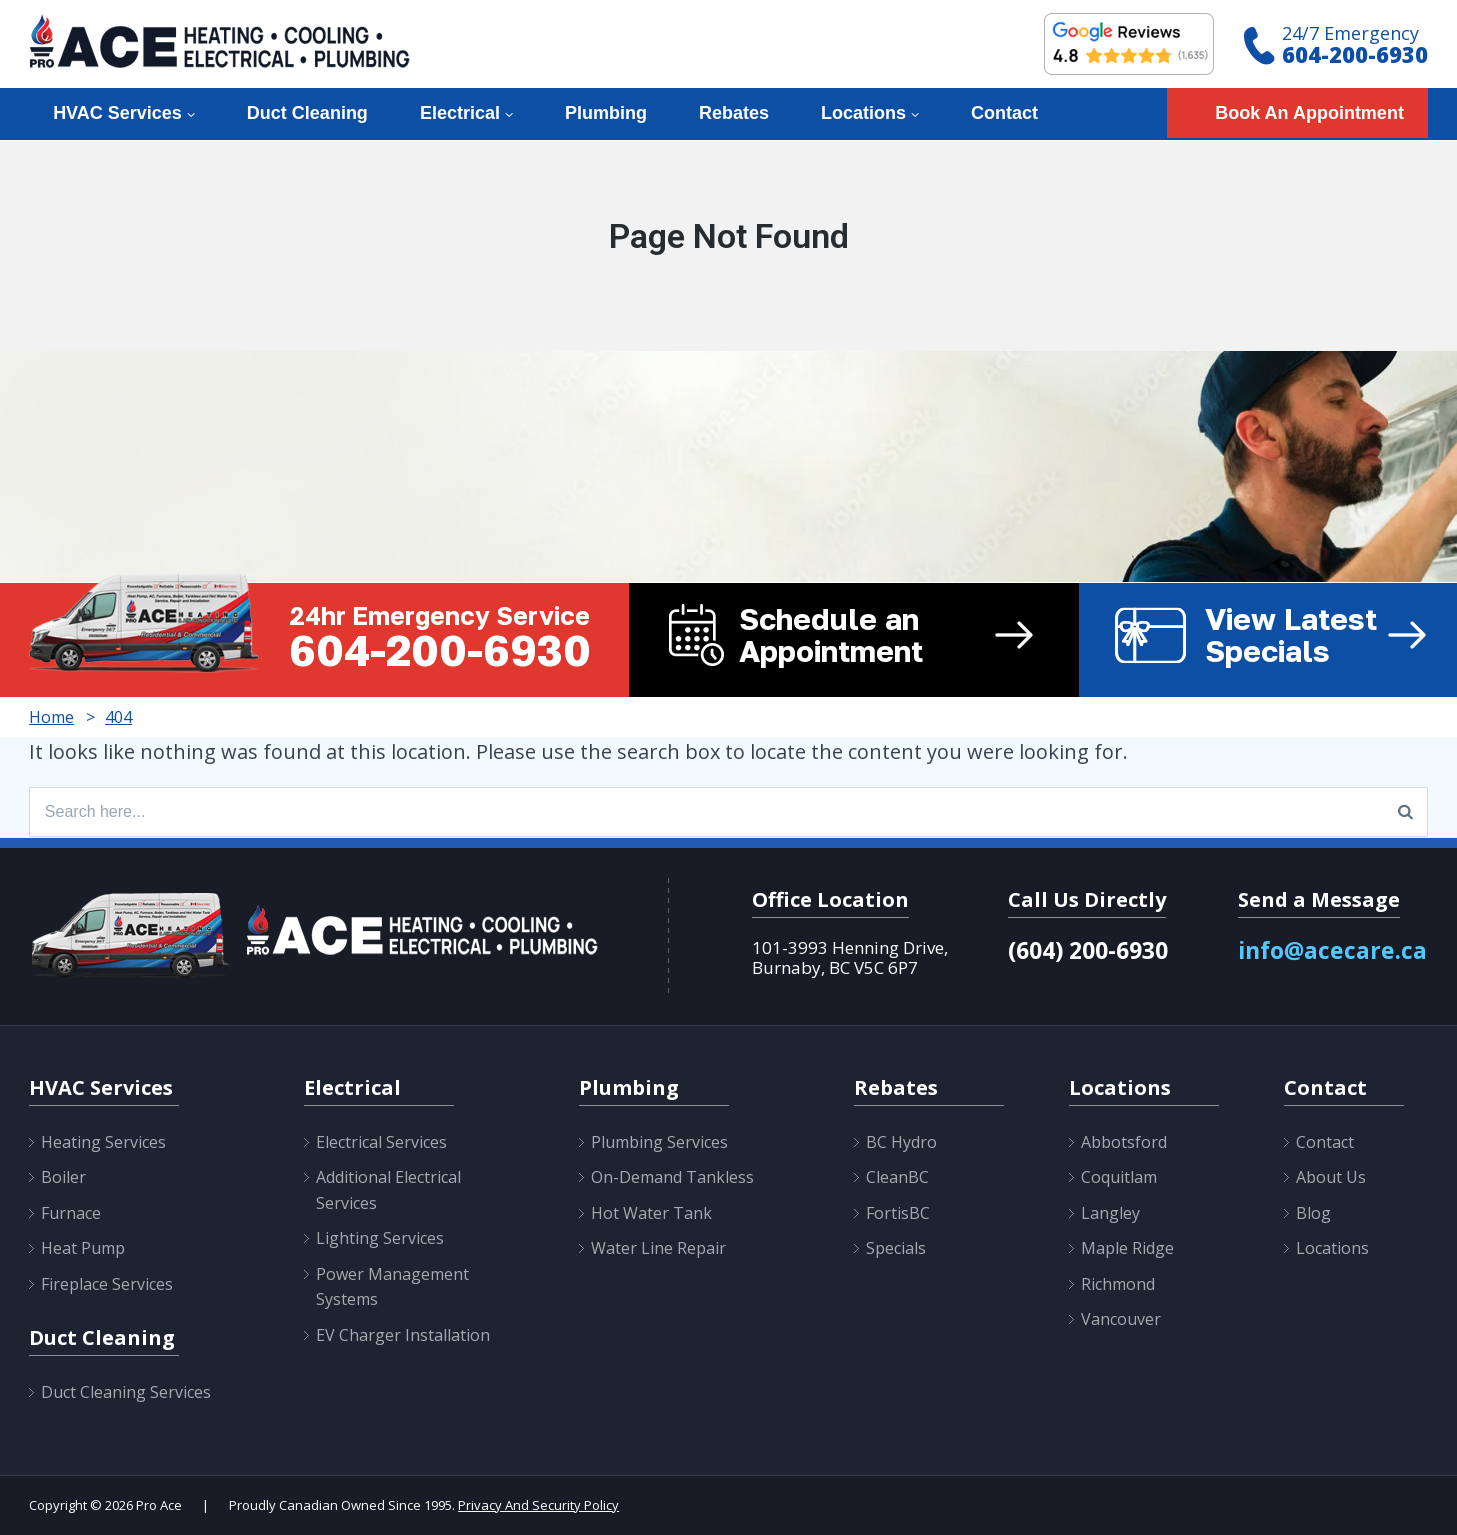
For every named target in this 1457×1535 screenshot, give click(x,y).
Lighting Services (380, 1238)
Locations (863, 113)
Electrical (460, 113)
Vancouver (1121, 1319)
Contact (1004, 113)
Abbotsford (1124, 1142)
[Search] (1405, 812)
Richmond (1118, 1284)
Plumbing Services (659, 1142)
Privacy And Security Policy (538, 1505)
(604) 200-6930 (1088, 950)
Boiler (63, 1177)
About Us (1331, 1177)
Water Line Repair (658, 1248)
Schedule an (909, 635)
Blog (1313, 1213)
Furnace (71, 1213)
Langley (1110, 1213)
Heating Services (103, 1142)
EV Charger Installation (403, 1335)
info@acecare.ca (1332, 950)
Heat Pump (83, 1248)
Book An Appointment (1309, 113)
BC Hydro (901, 1142)
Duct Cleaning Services (126, 1392)
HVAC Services (117, 113)
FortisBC (898, 1213)
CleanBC (897, 1177)
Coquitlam (1119, 1177)
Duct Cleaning (307, 113)
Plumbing (606, 113)
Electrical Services (381, 1142)
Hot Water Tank (651, 1213)
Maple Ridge (1127, 1248)
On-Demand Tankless (672, 1177)
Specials (896, 1248)
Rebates (734, 113)
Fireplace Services (107, 1284)
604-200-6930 (1355, 54)
